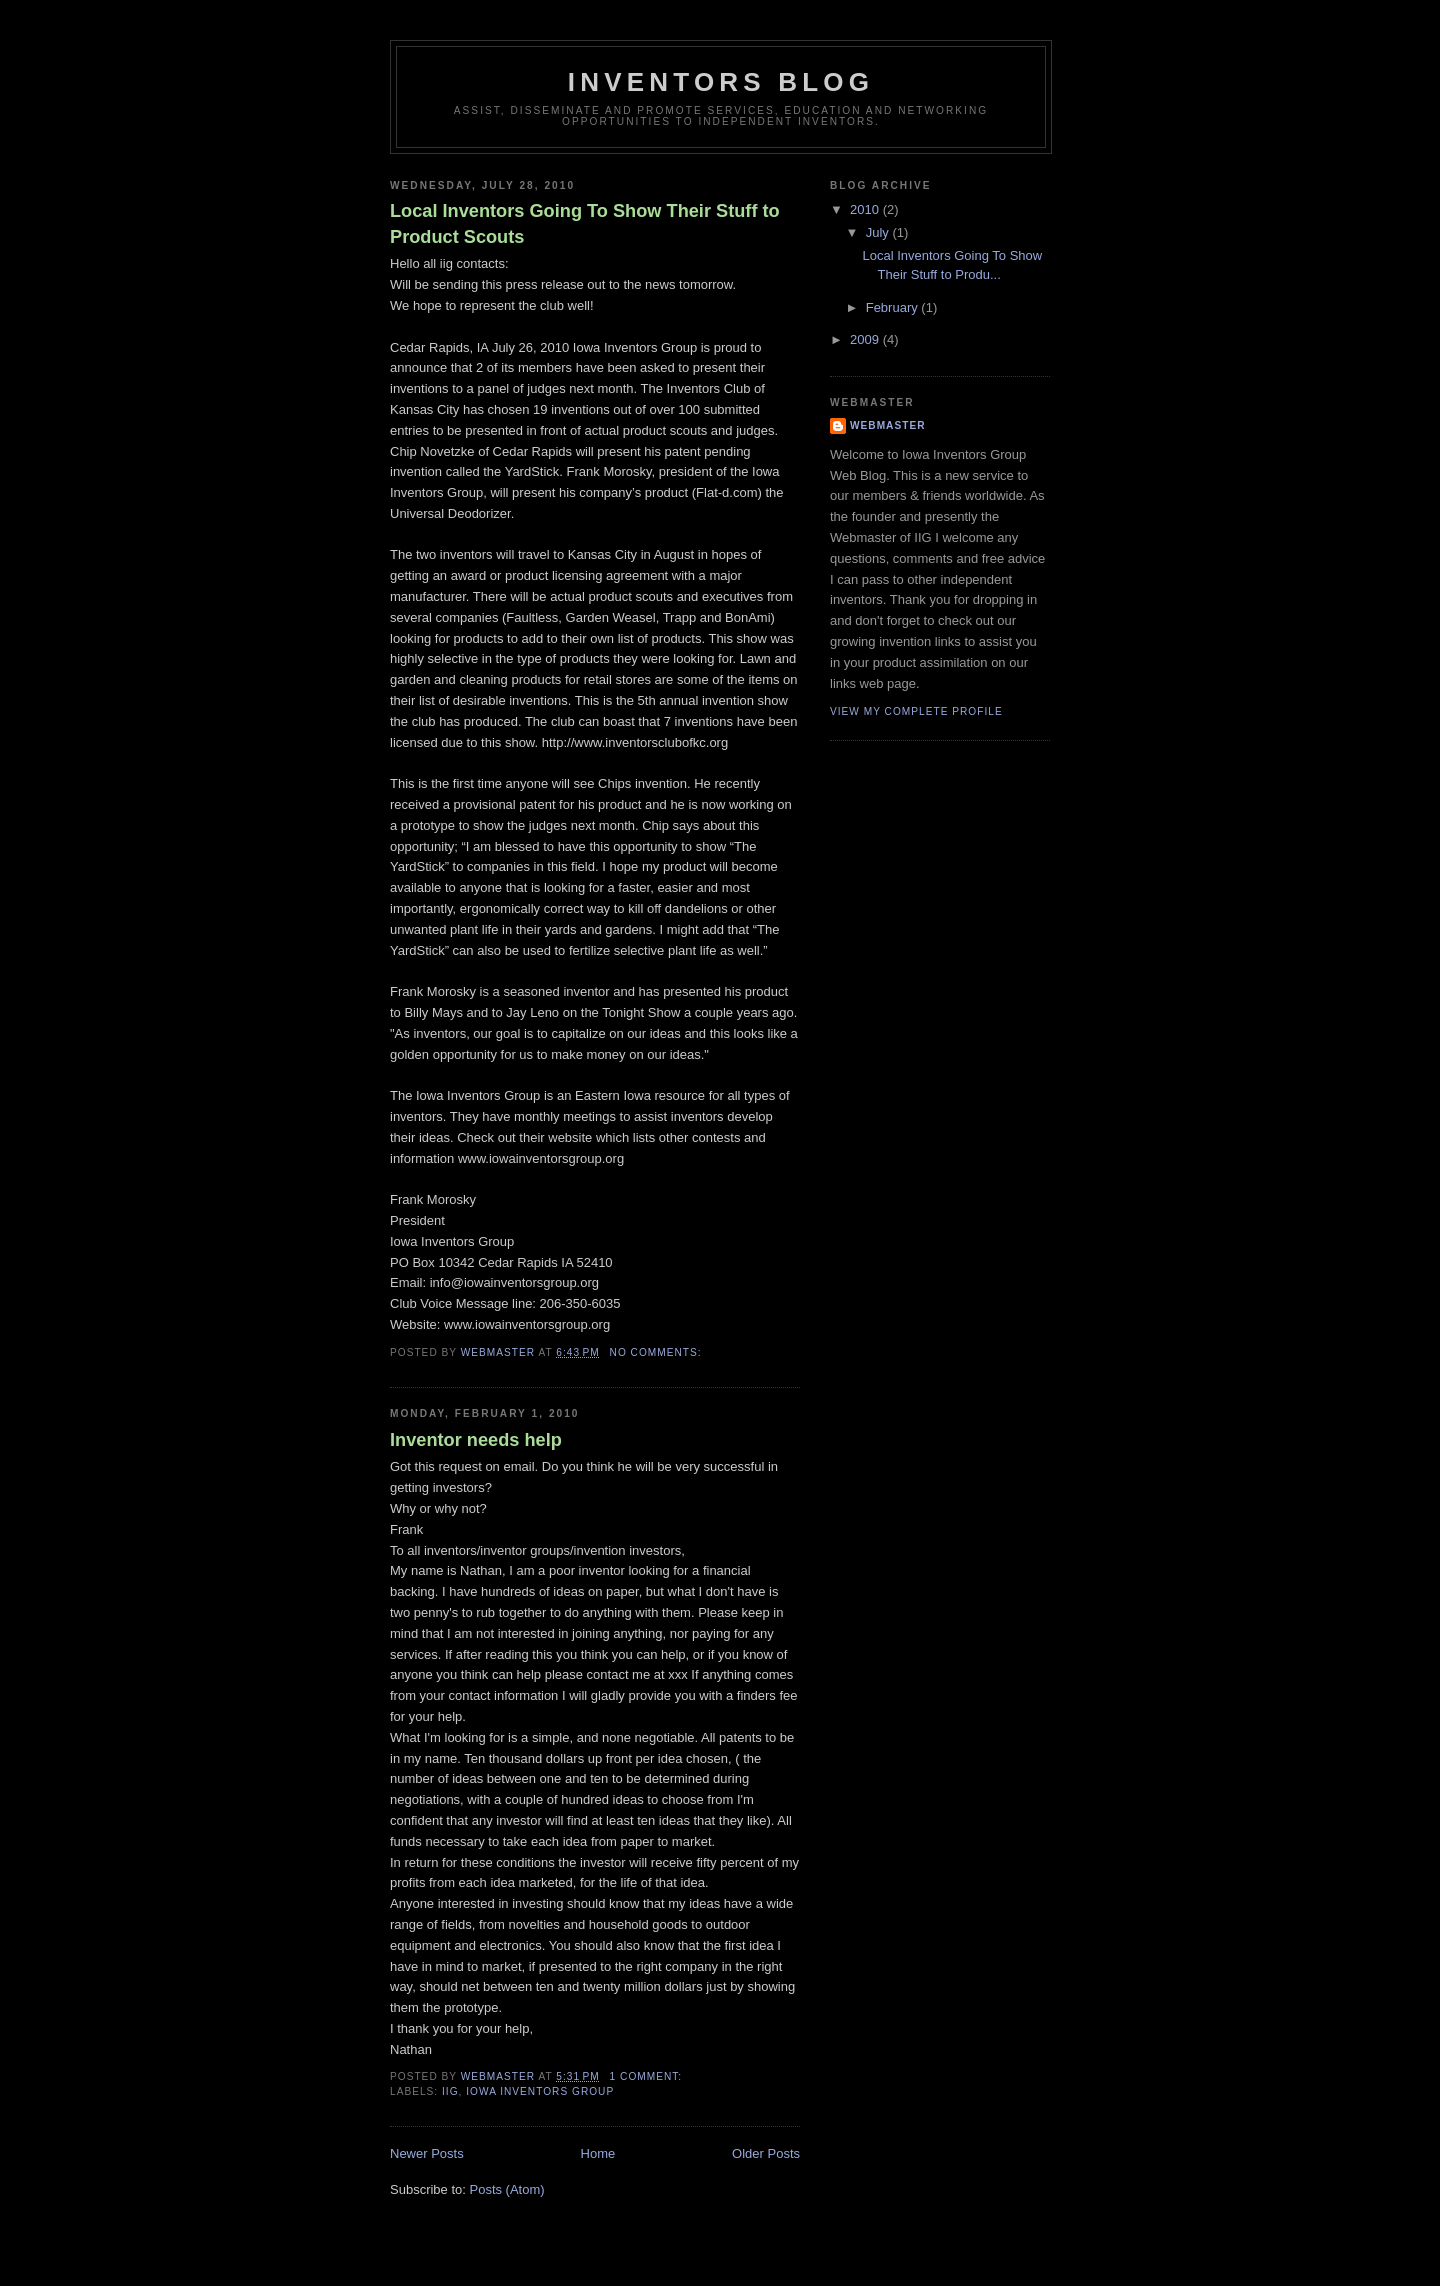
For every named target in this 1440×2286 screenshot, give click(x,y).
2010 (866, 209)
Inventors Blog (721, 82)
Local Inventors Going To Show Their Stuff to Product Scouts (585, 223)
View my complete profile (916, 711)
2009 (866, 339)
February (894, 307)
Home (598, 2153)
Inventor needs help (476, 1440)
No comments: (658, 1352)
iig (450, 2091)
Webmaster (888, 425)
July (879, 232)
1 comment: (648, 2076)
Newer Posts (427, 2153)
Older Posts (766, 2153)
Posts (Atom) (507, 2189)
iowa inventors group (540, 2091)
